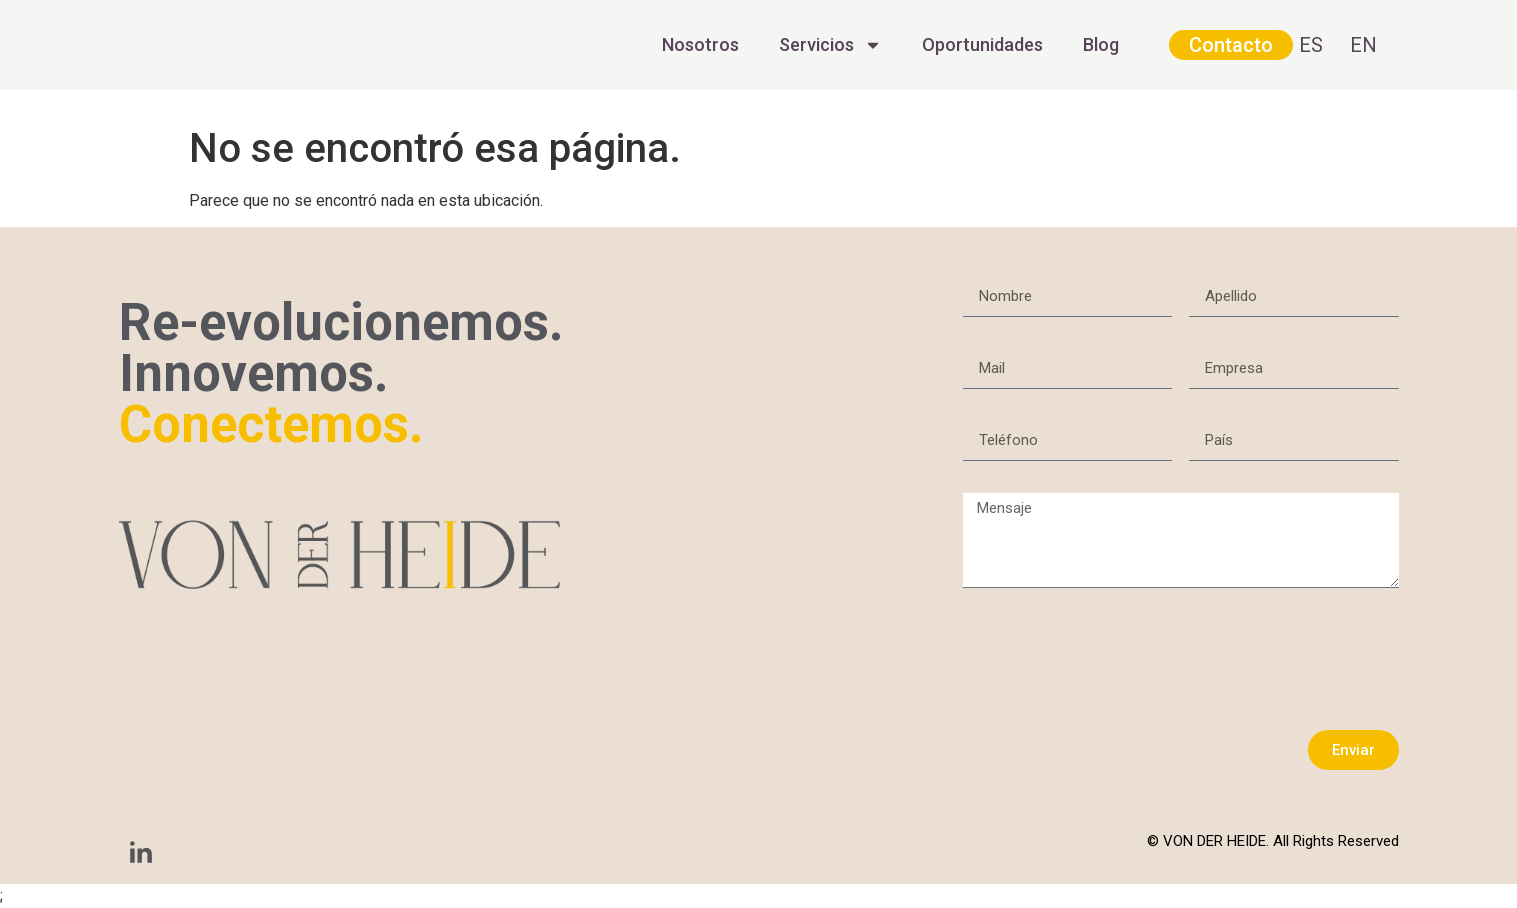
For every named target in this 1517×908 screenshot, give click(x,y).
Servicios (830, 45)
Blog (1101, 44)
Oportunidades (982, 44)
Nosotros (700, 44)
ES (1311, 45)
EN (1363, 45)
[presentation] (1115, 659)
